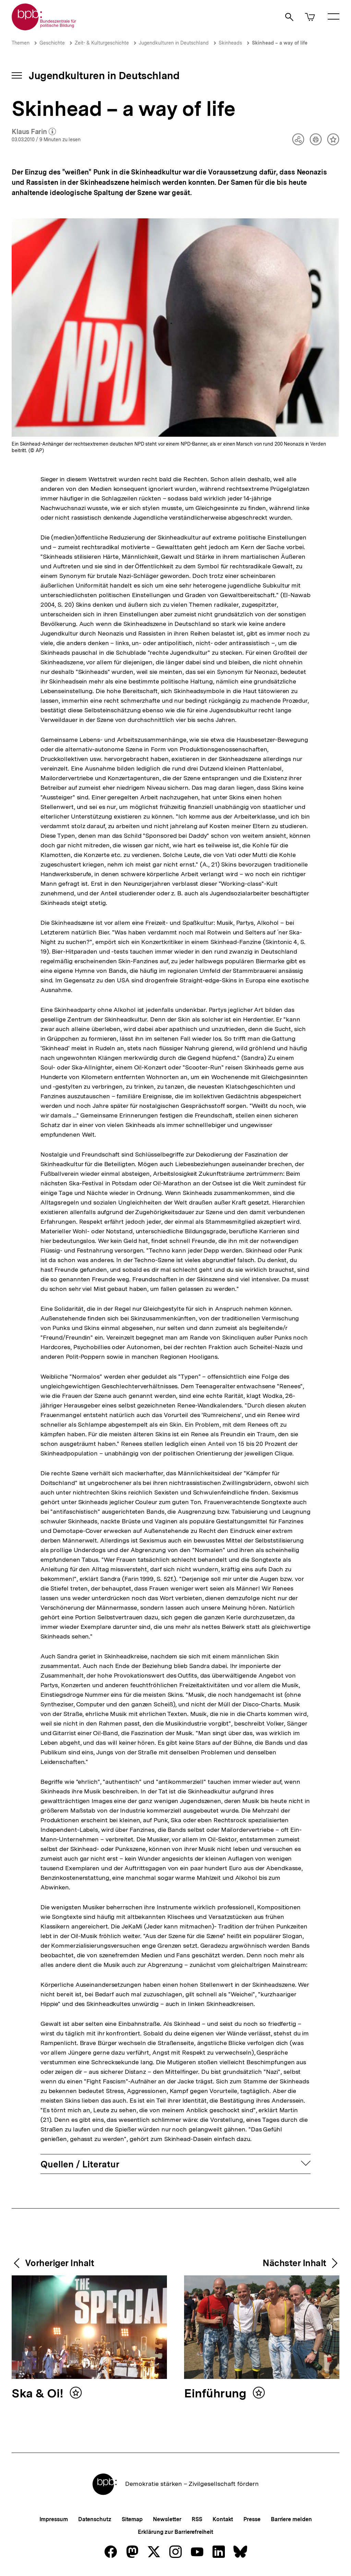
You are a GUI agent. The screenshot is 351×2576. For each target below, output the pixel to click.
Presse (251, 2519)
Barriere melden (291, 2519)
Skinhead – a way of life (279, 43)
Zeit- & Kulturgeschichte (102, 43)
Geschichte (52, 43)
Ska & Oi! (39, 2394)
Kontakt (223, 2519)
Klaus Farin (34, 132)
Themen (20, 43)
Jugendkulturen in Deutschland (174, 43)
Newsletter (167, 2519)
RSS (197, 2519)
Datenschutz (94, 2519)
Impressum (53, 2519)
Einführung (216, 2394)
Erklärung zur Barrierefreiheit (175, 2532)
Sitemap (132, 2519)
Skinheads (230, 43)
